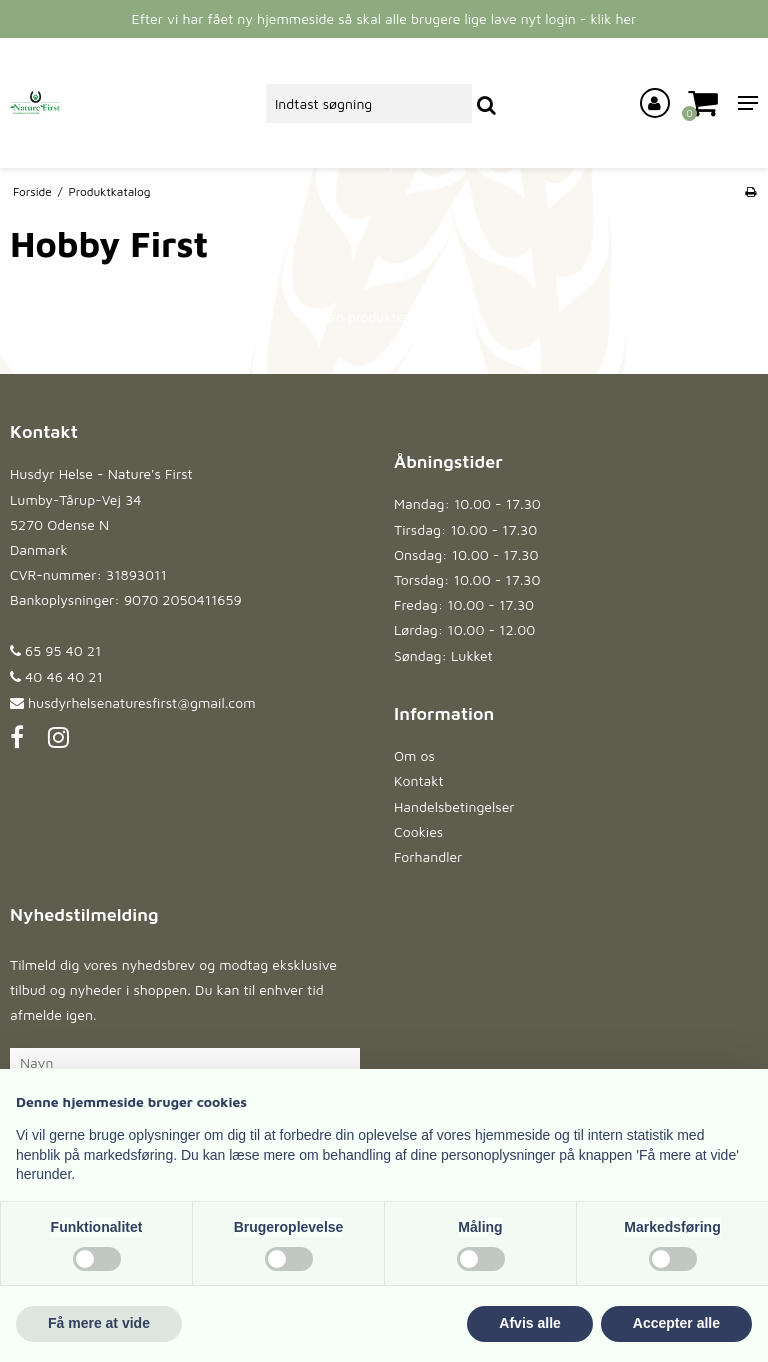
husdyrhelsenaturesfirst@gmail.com (141, 702)
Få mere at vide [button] (99, 1323)
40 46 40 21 (56, 676)
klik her (613, 18)
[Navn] (185, 1061)
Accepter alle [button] (676, 1323)
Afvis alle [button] (529, 1323)
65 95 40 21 (55, 650)
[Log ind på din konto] (655, 103)
